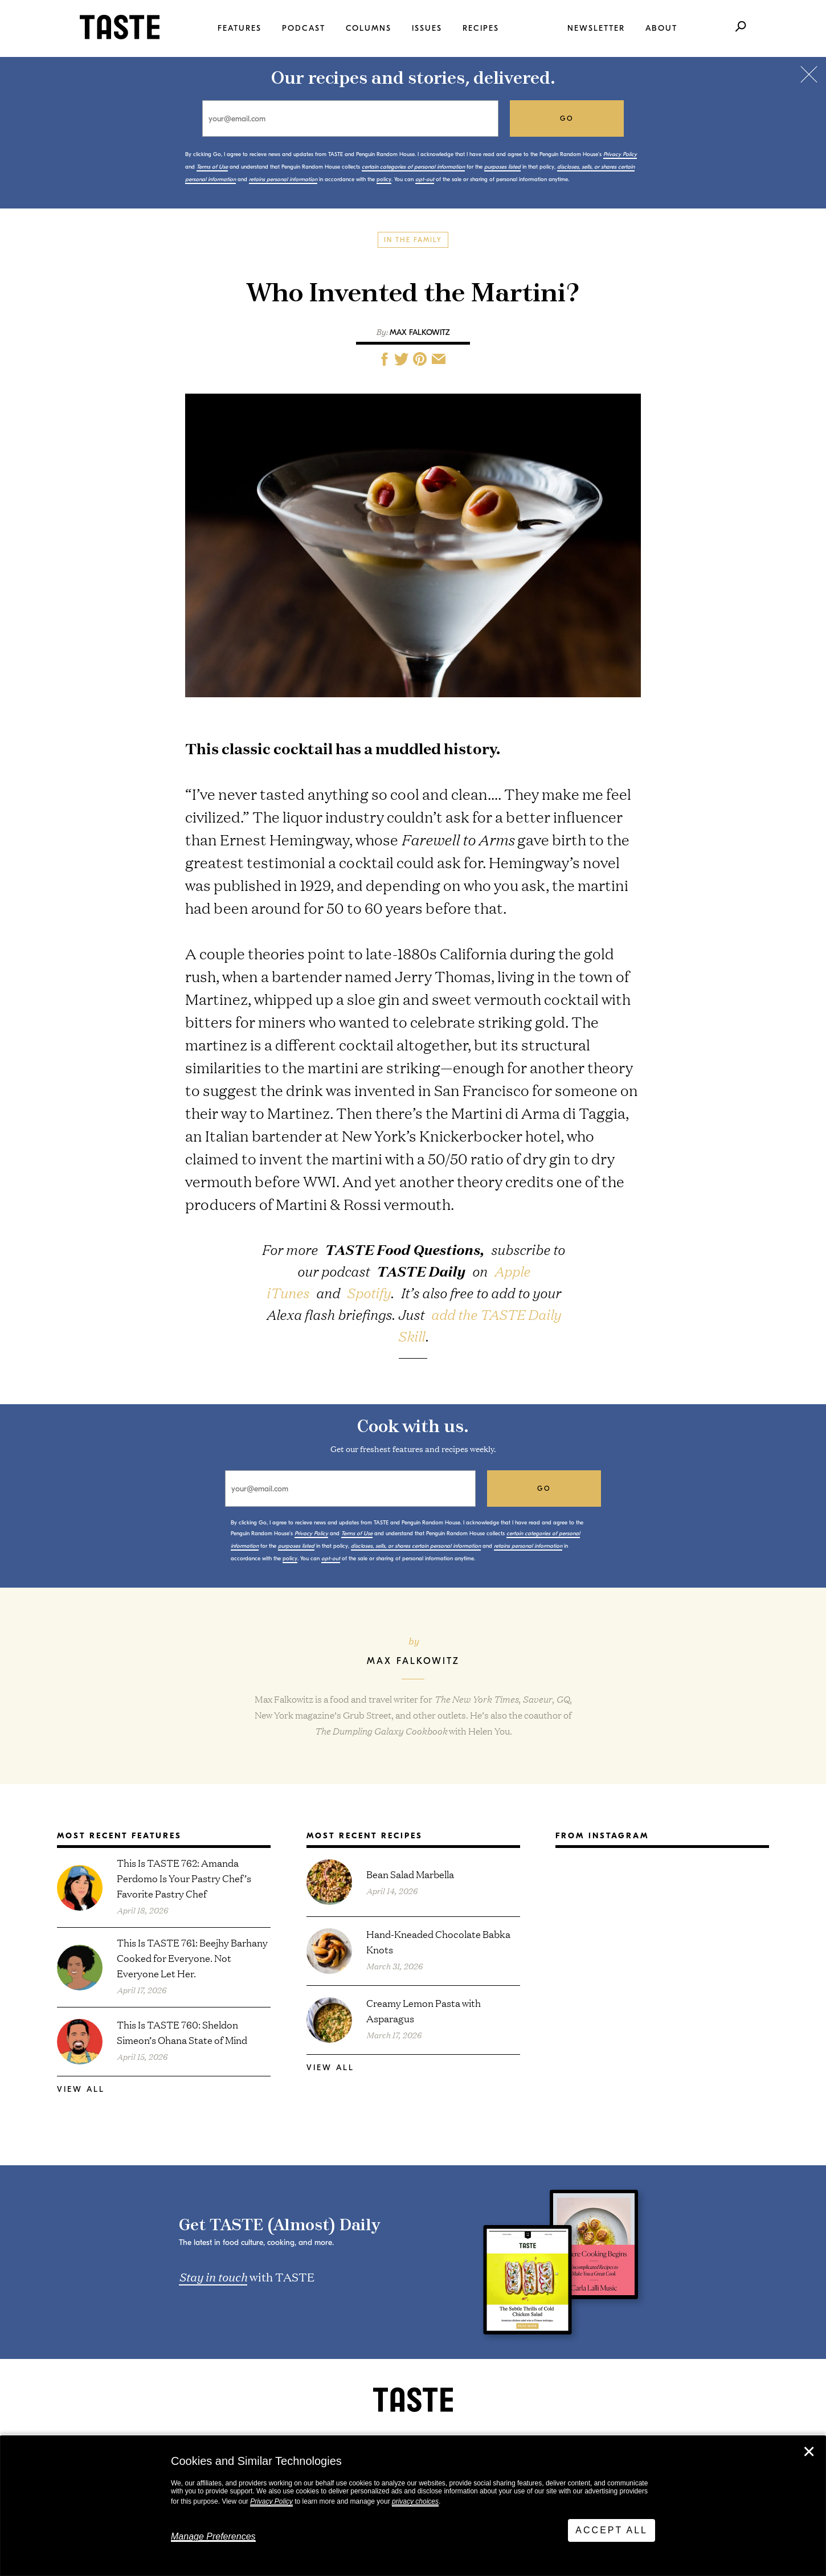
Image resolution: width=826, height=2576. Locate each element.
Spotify (368, 1292)
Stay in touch (213, 2276)
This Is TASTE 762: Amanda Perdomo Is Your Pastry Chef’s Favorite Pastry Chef (184, 1877)
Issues (427, 28)
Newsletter (596, 28)
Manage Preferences (213, 2536)
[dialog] (413, 2506)
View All (81, 2089)
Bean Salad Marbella (410, 1874)
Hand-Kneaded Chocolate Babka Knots (438, 1941)
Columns (368, 28)
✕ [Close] (809, 2452)
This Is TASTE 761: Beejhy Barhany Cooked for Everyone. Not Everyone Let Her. (192, 1957)
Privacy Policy (271, 2501)
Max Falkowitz (420, 332)
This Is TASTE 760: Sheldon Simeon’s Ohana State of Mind (182, 2032)
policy (384, 179)
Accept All (611, 2530)
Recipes (481, 28)
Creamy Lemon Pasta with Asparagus (423, 2010)
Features (239, 28)
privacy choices (415, 2501)
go (567, 118)
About (661, 28)
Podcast (303, 28)
